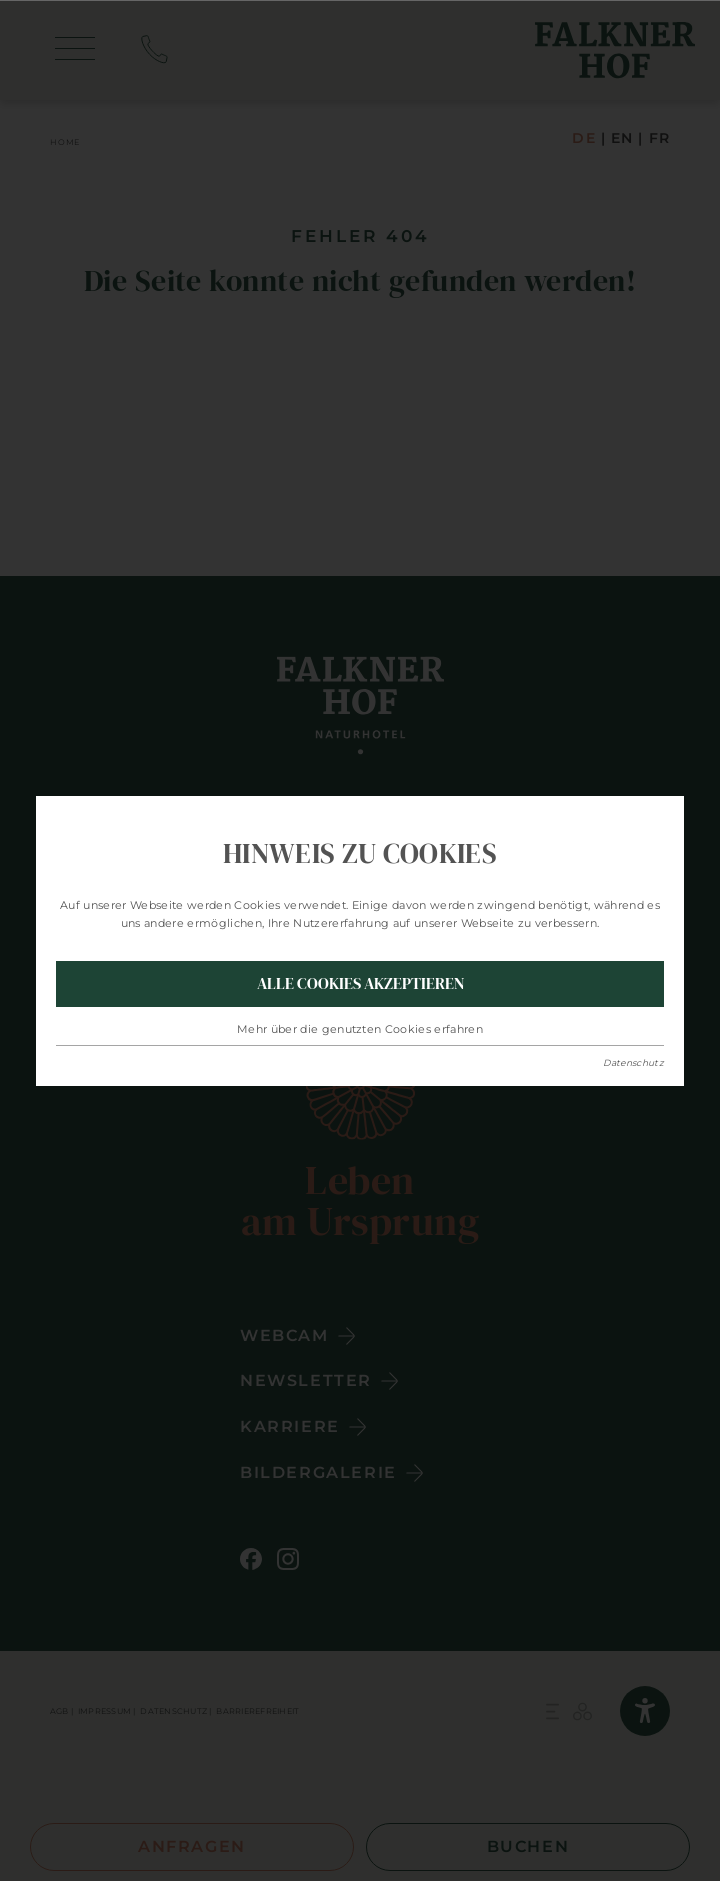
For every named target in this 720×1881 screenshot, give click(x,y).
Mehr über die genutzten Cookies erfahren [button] (360, 1029)
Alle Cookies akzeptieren (360, 983)
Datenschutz (633, 1062)
